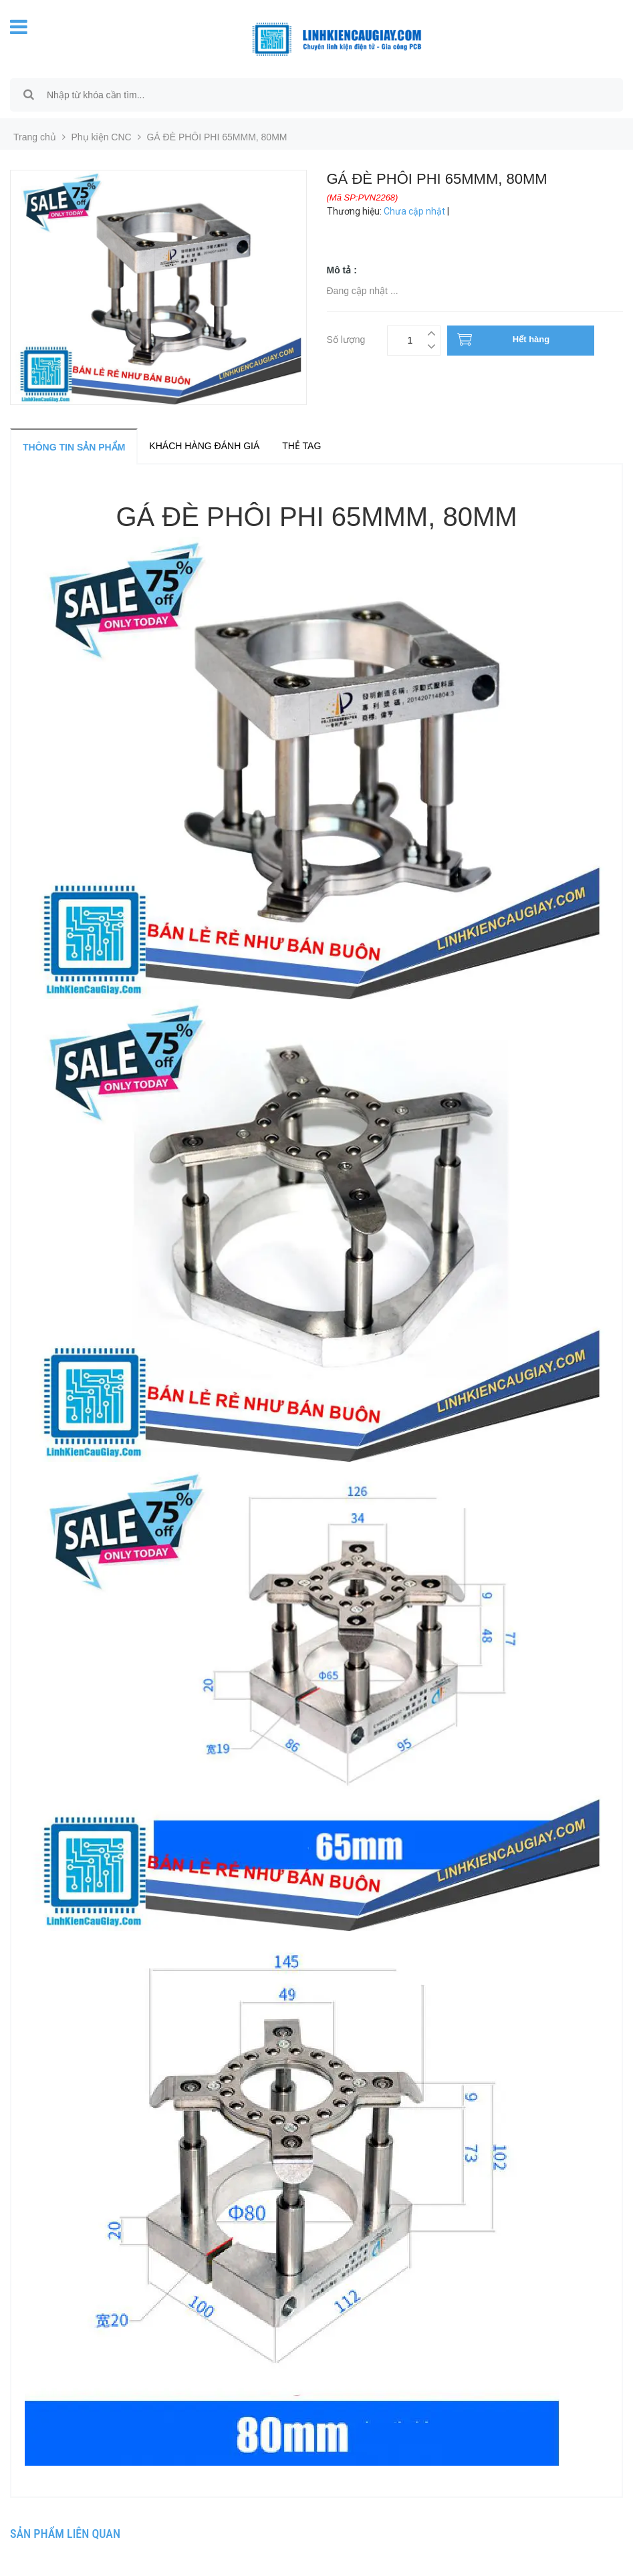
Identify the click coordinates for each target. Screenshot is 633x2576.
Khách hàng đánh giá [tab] (204, 445)
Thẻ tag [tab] (301, 445)
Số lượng (346, 338)
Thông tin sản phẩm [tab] (74, 447)
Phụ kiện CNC (102, 137)
